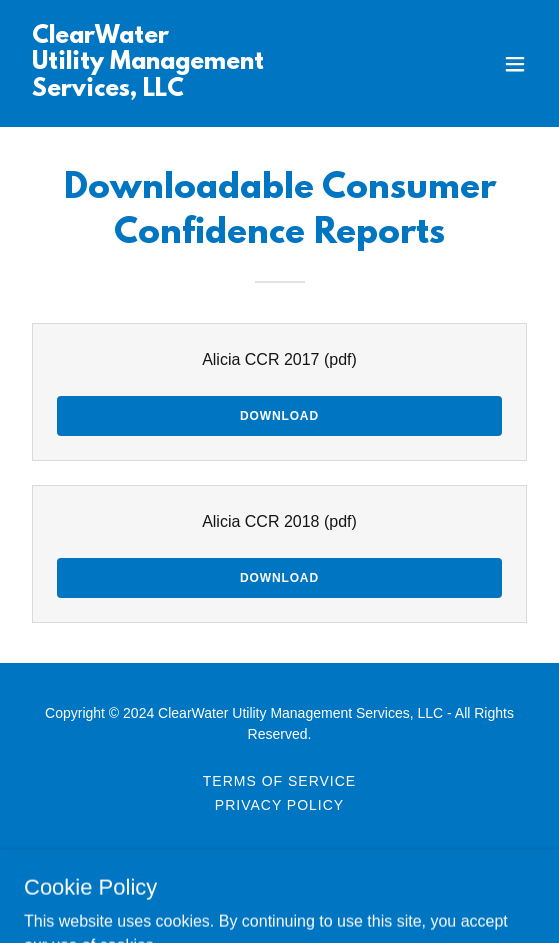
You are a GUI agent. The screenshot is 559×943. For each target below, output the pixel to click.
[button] (515, 64)
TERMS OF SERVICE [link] (279, 781)
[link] (203, 90)
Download (279, 416)
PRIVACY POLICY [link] (279, 805)
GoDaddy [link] (267, 892)
